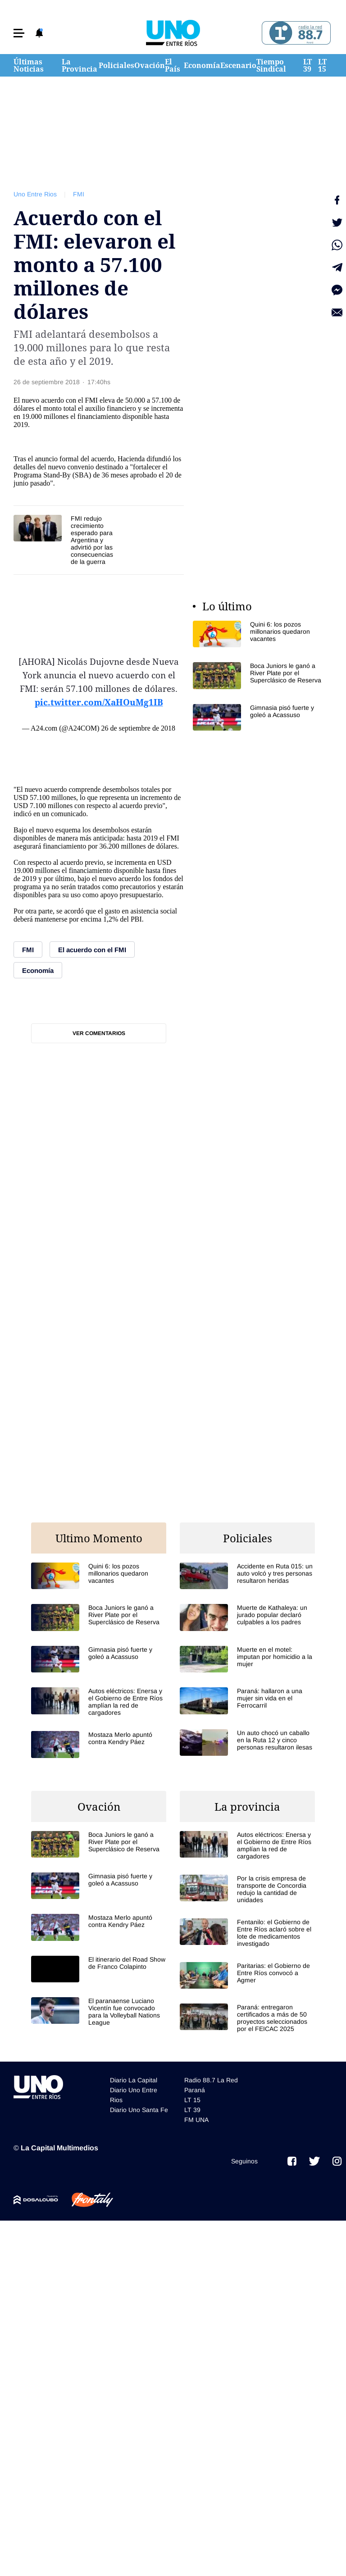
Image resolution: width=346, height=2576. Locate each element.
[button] (19, 33)
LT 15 (322, 65)
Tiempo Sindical (271, 65)
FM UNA (196, 2119)
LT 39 (307, 65)
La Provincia (79, 65)
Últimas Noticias (29, 65)
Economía (202, 65)
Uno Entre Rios (35, 194)
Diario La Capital (133, 2080)
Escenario (238, 65)
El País (172, 65)
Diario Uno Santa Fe (139, 2109)
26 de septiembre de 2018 (138, 728)
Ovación (149, 65)
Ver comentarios (99, 1033)
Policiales (116, 65)
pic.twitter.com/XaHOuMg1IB (99, 702)
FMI (78, 194)
